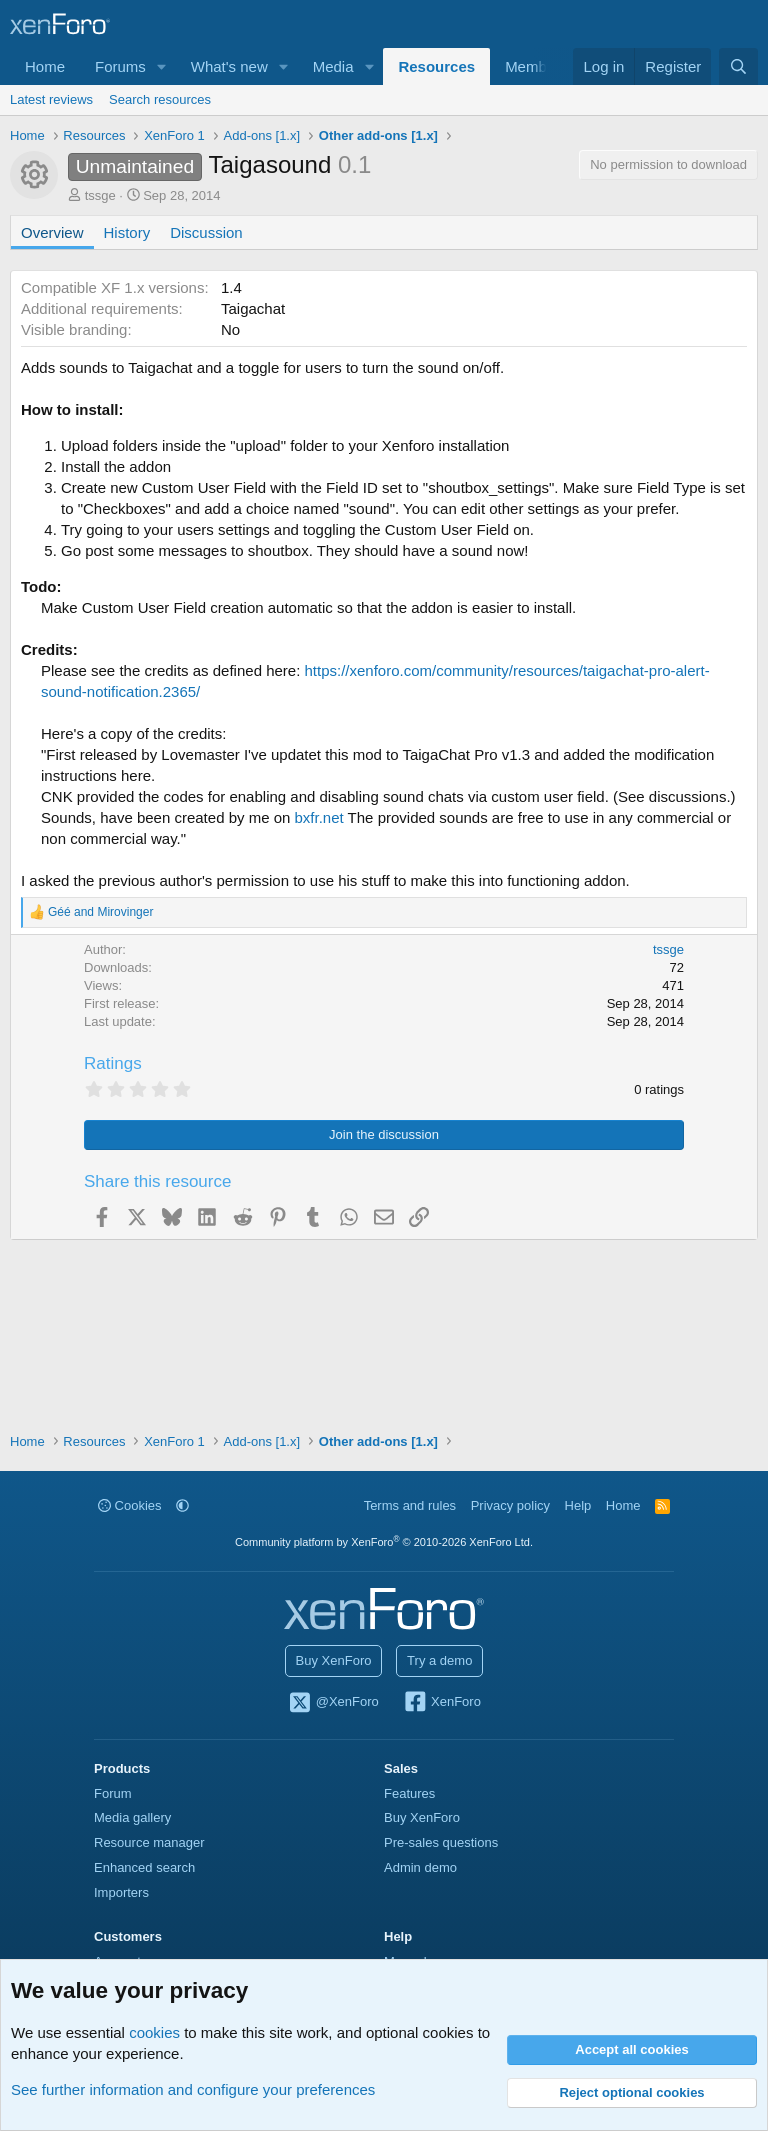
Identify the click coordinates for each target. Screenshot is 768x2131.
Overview (52, 232)
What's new (229, 66)
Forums (120, 66)
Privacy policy (510, 1505)
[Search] (738, 66)
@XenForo (333, 1703)
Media (333, 66)
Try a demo (439, 1660)
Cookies (130, 1505)
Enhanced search (144, 1867)
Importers (121, 1892)
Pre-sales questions (441, 1842)
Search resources (160, 99)
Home (45, 66)
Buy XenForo (334, 1660)
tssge (100, 195)
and (100, 912)
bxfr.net (319, 817)
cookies (154, 2032)
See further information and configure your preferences (193, 2089)
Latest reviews (51, 99)
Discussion (206, 232)
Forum (113, 1793)
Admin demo (420, 1867)
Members (536, 66)
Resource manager (149, 1842)
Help (578, 1505)
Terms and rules (410, 1505)
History (127, 232)
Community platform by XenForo (384, 1542)
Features (409, 1793)
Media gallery (132, 1817)
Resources (436, 66)
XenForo (441, 1703)
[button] (162, 66)
